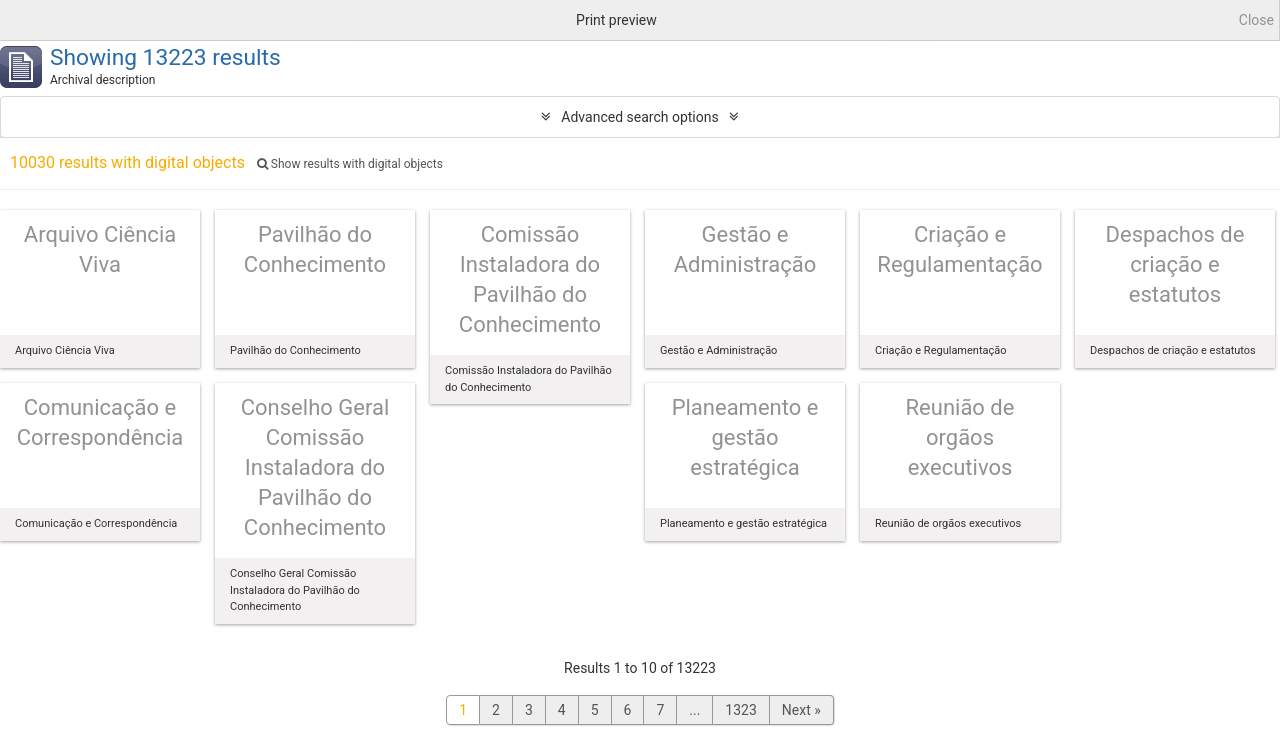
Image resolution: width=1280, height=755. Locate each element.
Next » (801, 710)
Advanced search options (639, 117)
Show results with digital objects (350, 164)
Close (1256, 20)
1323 (740, 710)
